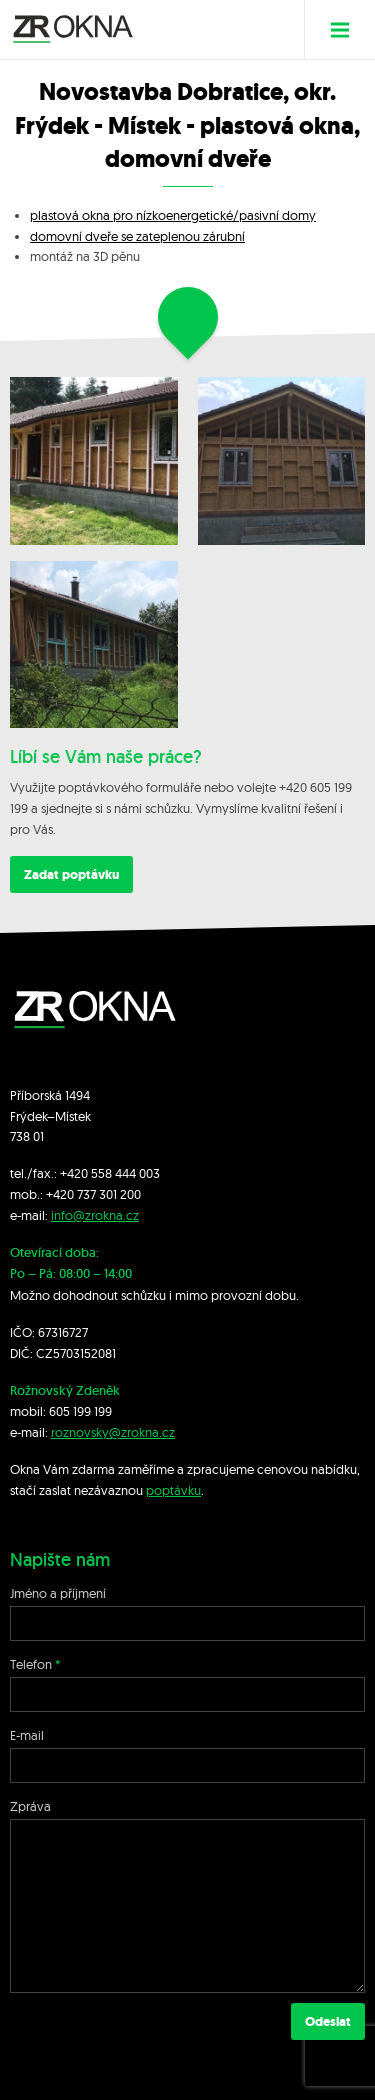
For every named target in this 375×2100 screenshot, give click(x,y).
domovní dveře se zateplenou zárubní (137, 236)
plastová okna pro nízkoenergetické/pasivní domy (173, 215)
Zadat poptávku (71, 874)
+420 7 (64, 1194)
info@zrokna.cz (95, 1215)
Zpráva (30, 1806)
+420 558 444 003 (110, 1173)
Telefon (31, 1664)
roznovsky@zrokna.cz (113, 1432)
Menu (347, 29)
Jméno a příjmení (58, 1593)
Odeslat (328, 2021)
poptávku (173, 1490)
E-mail (27, 1735)
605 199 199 (80, 1411)
